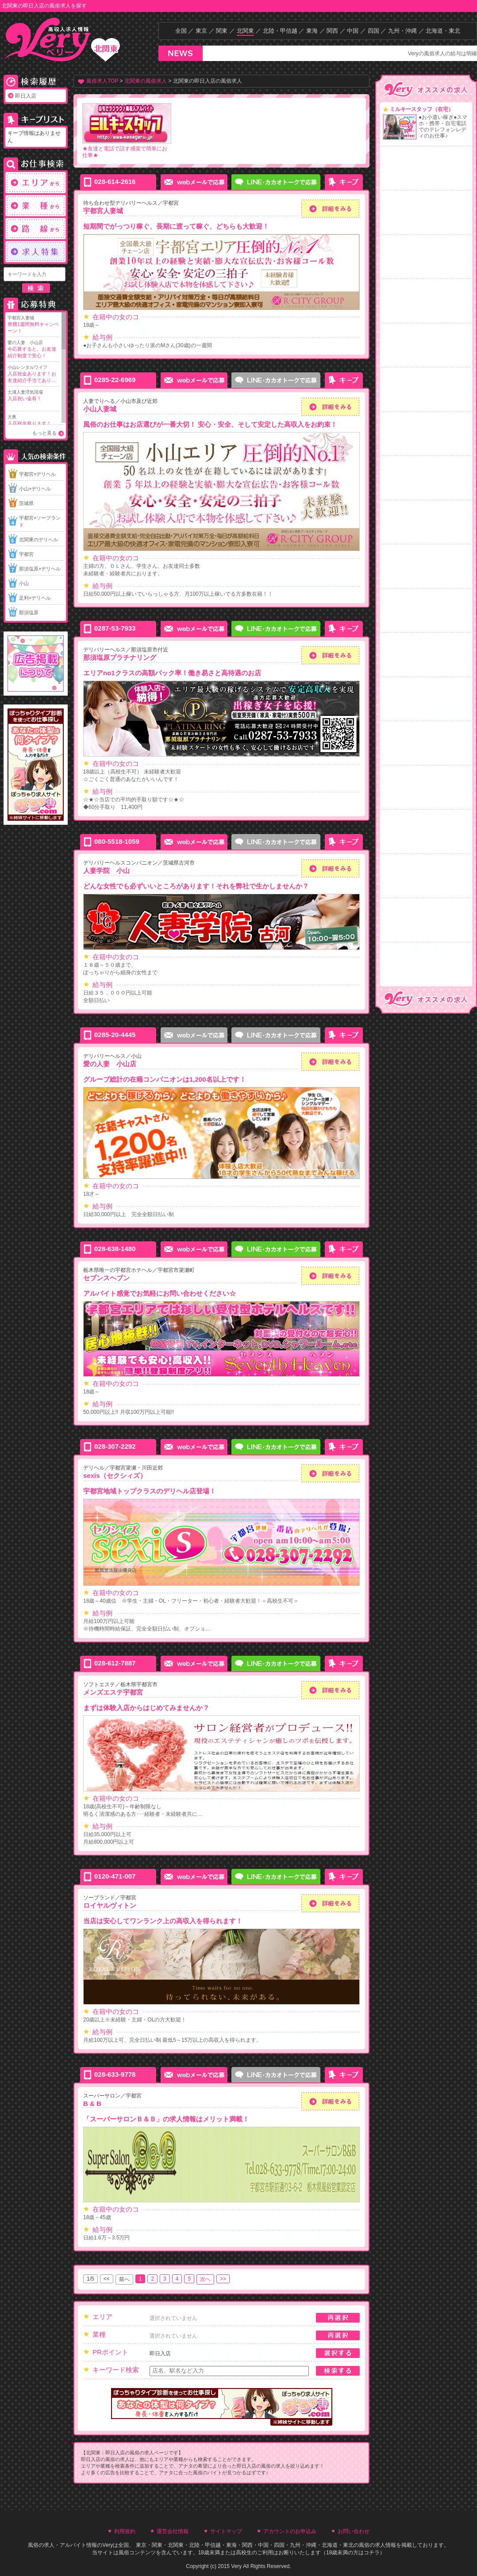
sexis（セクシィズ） (114, 1475)
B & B (92, 2103)
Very (107, 2545)
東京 (201, 30)
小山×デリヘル (35, 488)
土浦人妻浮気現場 (33, 396)
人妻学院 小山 (106, 870)
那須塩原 (28, 612)
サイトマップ (226, 2531)
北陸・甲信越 (280, 30)
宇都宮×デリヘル (37, 474)
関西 (332, 30)
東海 (312, 30)
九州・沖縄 (402, 30)
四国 (373, 30)
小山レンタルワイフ (33, 374)
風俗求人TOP (102, 81)
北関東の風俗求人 (145, 81)
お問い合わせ (353, 2531)
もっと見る (44, 433)
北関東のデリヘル (38, 539)
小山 (24, 583)
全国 (181, 30)
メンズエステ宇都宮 (113, 1692)
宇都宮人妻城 (33, 324)
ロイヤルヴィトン (109, 1905)
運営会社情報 (172, 2531)
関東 (221, 30)
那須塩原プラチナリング (119, 657)
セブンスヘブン (106, 1278)
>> (223, 2279)
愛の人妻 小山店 (33, 349)
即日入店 (25, 96)
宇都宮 (26, 554)
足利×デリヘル (35, 598)
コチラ (372, 2552)
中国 (352, 30)
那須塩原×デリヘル (40, 568)
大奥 (33, 420)
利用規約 (124, 2531)
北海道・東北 (443, 30)
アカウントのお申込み (289, 2531)
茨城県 (26, 503)
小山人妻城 (99, 409)
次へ (205, 2279)
